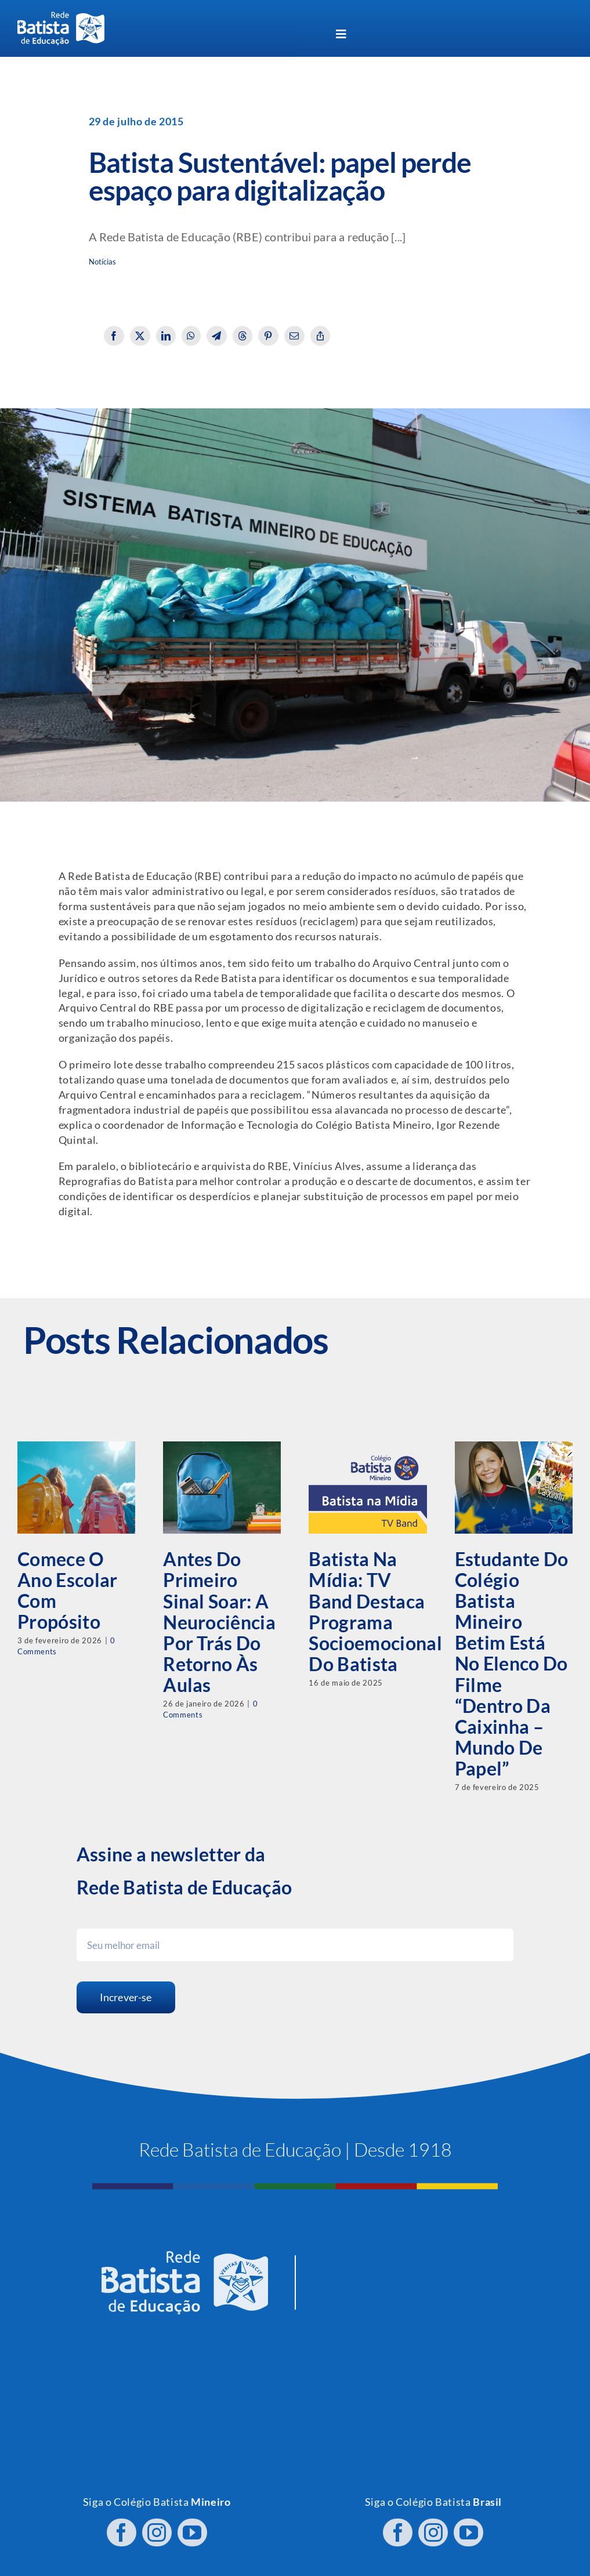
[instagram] (157, 2526)
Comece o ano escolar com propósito (67, 1590)
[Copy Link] (320, 336)
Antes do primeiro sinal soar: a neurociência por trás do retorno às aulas (219, 1622)
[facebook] (121, 2526)
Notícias (103, 262)
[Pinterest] (268, 336)
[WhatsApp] (191, 336)
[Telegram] (217, 336)
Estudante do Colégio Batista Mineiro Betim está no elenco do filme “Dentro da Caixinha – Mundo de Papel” (512, 1664)
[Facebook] (114, 336)
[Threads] (243, 336)
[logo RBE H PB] (60, 16)
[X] (140, 336)
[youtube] (192, 2526)
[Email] (294, 336)
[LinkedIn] (166, 336)
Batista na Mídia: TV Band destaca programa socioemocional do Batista (375, 1611)
